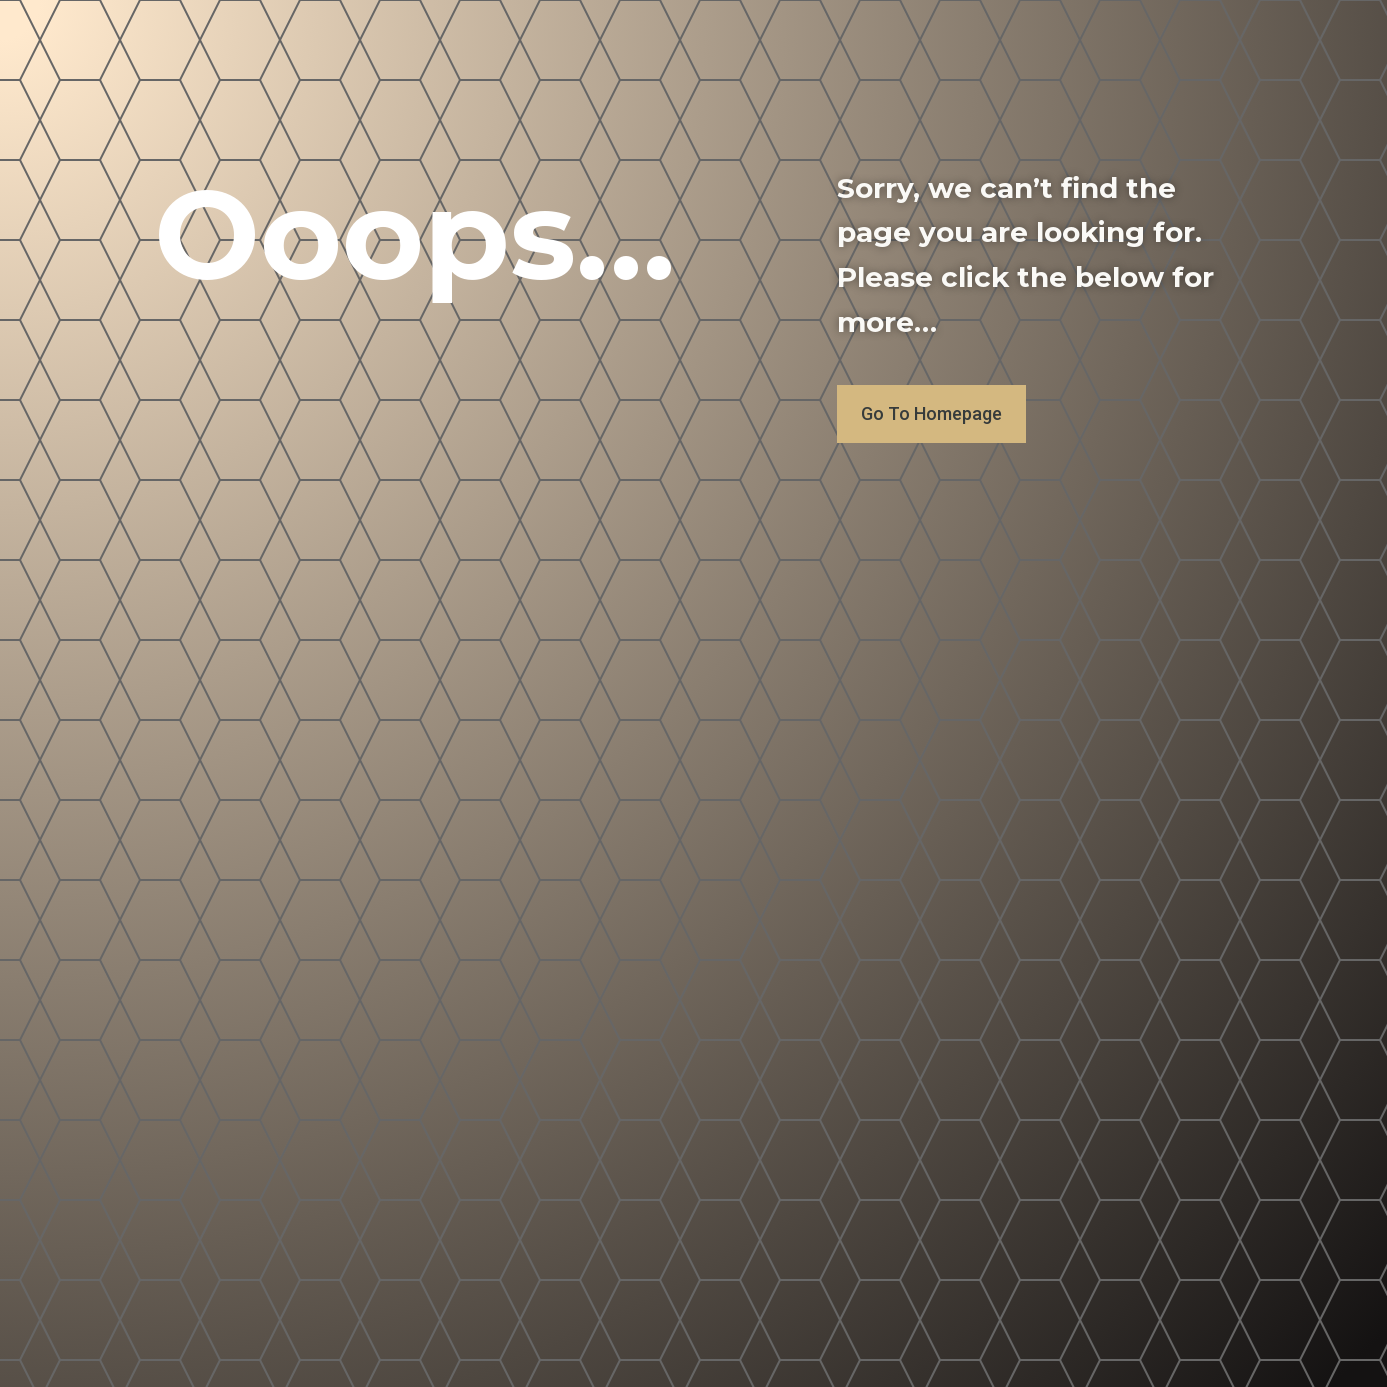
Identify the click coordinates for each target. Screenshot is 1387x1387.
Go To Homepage (931, 413)
